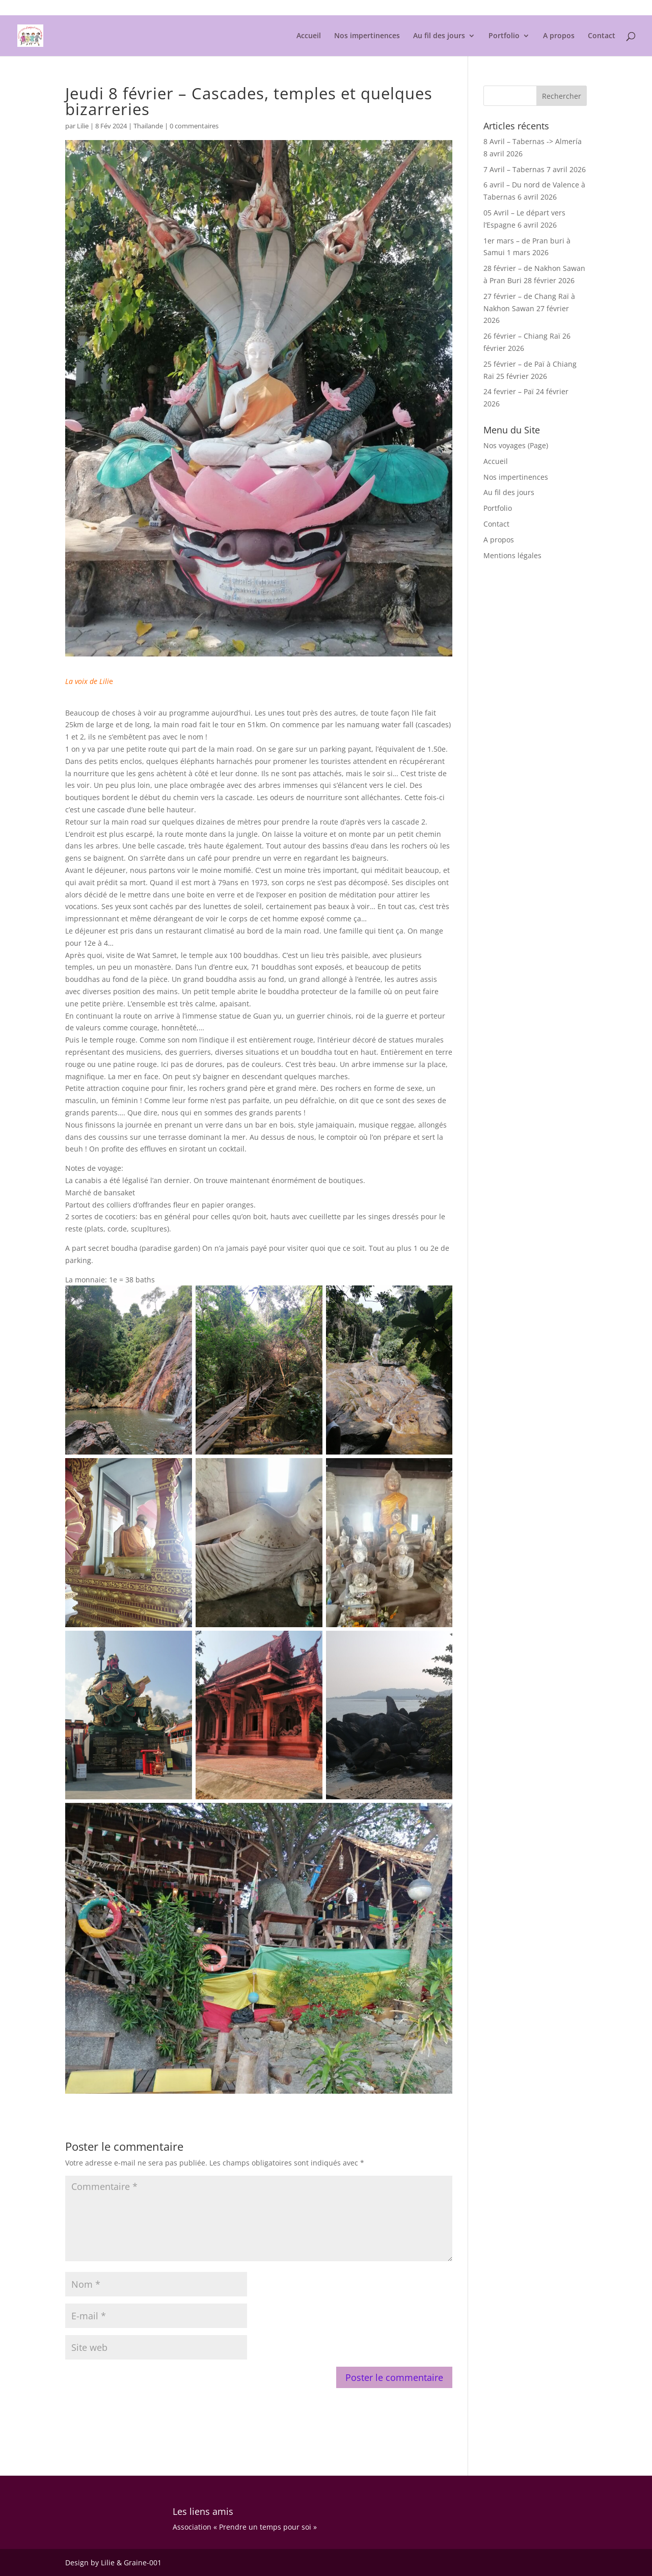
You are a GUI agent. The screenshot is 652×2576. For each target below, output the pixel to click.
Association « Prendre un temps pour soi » (245, 2527)
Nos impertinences (367, 36)
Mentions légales (562, 8)
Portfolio (504, 36)
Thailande (148, 125)
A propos (559, 36)
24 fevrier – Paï (508, 391)
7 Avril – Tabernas (514, 169)
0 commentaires (194, 125)
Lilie (83, 125)
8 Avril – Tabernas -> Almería (532, 141)
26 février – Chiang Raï (521, 336)
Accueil (308, 36)
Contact (601, 36)
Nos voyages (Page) (515, 445)
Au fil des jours (439, 36)
